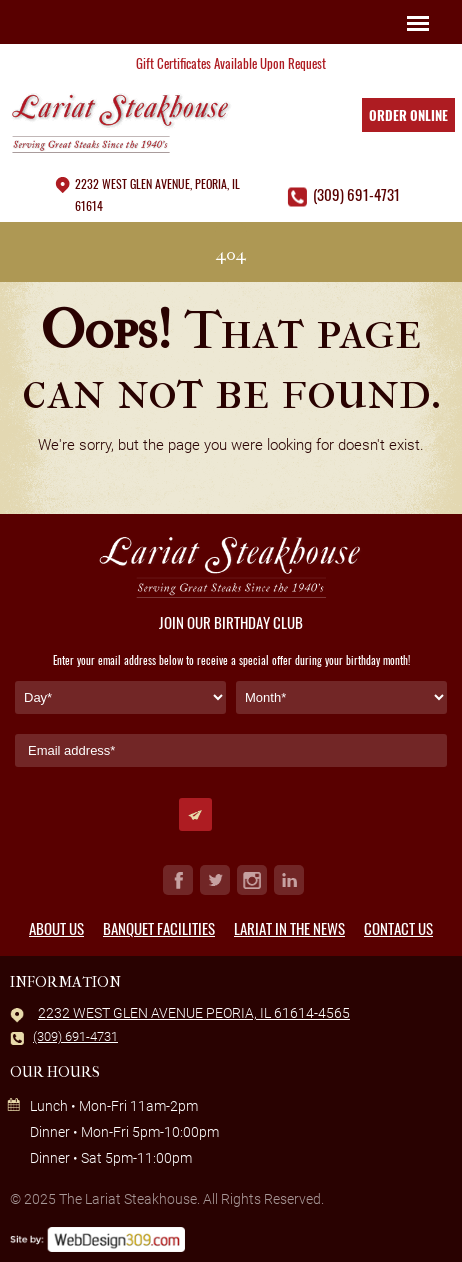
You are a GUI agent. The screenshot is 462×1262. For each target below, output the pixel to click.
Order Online (408, 115)
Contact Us (398, 928)
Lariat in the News (289, 928)
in (289, 880)
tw (215, 880)
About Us (56, 928)
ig (252, 880)
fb (178, 880)
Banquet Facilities (159, 928)
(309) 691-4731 (356, 194)
